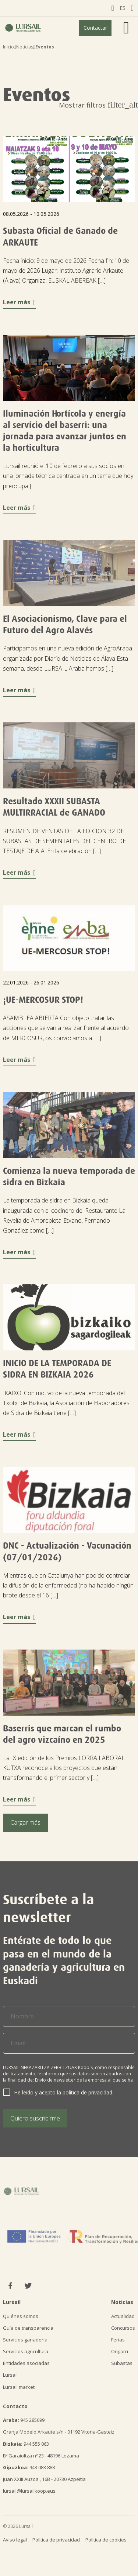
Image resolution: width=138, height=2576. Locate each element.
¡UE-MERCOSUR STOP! (43, 1000)
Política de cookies (106, 2539)
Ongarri (119, 2351)
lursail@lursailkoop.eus (29, 2491)
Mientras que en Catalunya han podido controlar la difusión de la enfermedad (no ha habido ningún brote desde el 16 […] (68, 1585)
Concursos (123, 2328)
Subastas (121, 2363)
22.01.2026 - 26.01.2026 (31, 982)
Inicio (8, 47)
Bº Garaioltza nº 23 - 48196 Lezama (41, 2455)
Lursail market (19, 2387)
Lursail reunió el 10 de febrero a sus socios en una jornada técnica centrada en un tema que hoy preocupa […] (68, 476)
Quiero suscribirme (35, 2118)
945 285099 (24, 2420)
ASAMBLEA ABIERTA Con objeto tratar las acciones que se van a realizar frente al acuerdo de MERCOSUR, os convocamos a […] (66, 1028)
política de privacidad (87, 2092)
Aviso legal (15, 2539)
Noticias (24, 47)
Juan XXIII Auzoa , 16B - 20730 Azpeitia (44, 2479)
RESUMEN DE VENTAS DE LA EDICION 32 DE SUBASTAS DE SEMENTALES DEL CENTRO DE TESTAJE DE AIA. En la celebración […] (64, 841)
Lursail (10, 2375)
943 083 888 (29, 2467)
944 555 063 (26, 2444)
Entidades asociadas (26, 2363)
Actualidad (123, 2316)
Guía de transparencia (28, 2328)
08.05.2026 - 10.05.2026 (31, 213)
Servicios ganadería (25, 2339)
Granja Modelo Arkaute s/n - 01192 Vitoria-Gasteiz (58, 2431)
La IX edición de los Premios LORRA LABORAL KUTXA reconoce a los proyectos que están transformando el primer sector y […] (64, 1768)
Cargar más (25, 1822)
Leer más (19, 302)
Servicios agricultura (25, 2351)
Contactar (95, 27)
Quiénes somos (20, 2316)
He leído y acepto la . (63, 2092)
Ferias (118, 2339)
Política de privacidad (56, 2539)
